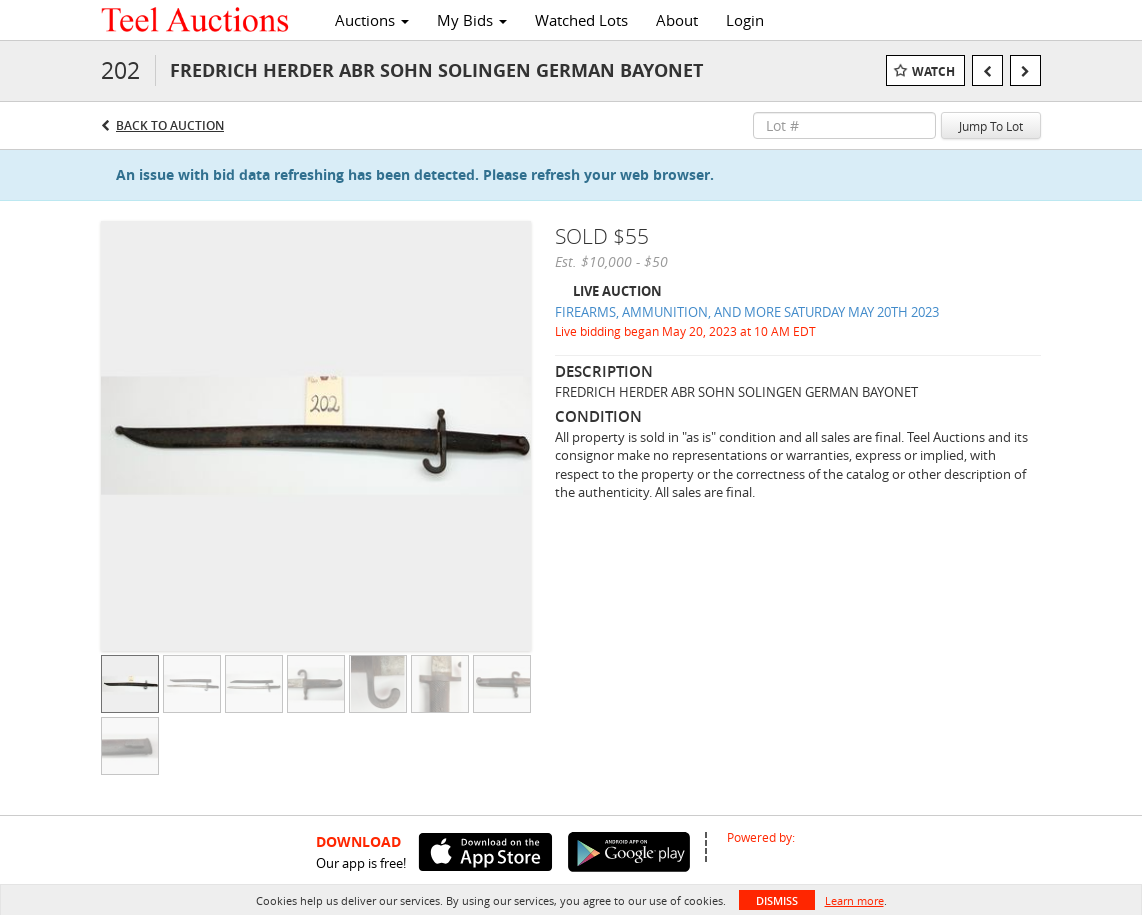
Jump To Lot (991, 126)
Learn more (854, 900)
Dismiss (777, 900)
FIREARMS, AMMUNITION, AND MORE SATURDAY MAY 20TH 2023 (747, 312)
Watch (933, 71)
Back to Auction (170, 125)
